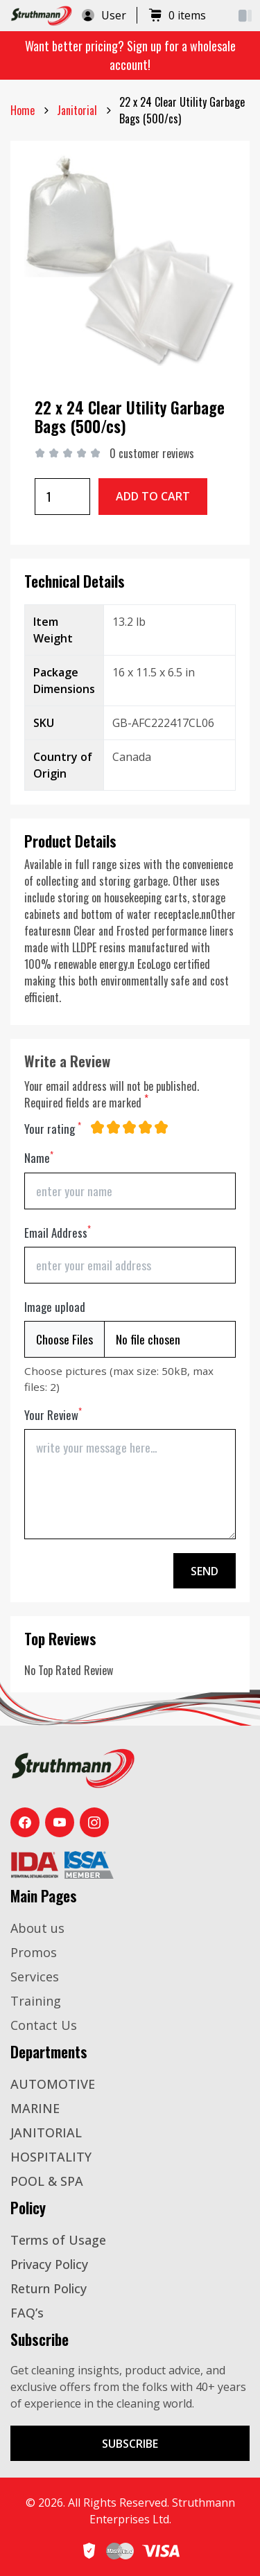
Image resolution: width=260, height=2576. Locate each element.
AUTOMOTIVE (52, 2084)
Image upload (54, 1306)
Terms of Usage (58, 2240)
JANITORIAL (46, 2132)
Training (35, 2000)
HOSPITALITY (51, 2156)
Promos (33, 1952)
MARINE (35, 2108)
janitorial (77, 110)
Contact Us (43, 2025)
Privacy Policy (49, 2264)
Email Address (57, 1232)
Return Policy (48, 2288)
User (103, 15)
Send (204, 1571)
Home (22, 110)
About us (37, 1928)
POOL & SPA (46, 2181)
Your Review (53, 1414)
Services (34, 1976)
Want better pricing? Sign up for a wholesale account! (130, 55)
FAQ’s (27, 2312)
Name (38, 1157)
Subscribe (130, 2443)
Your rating (52, 1128)
